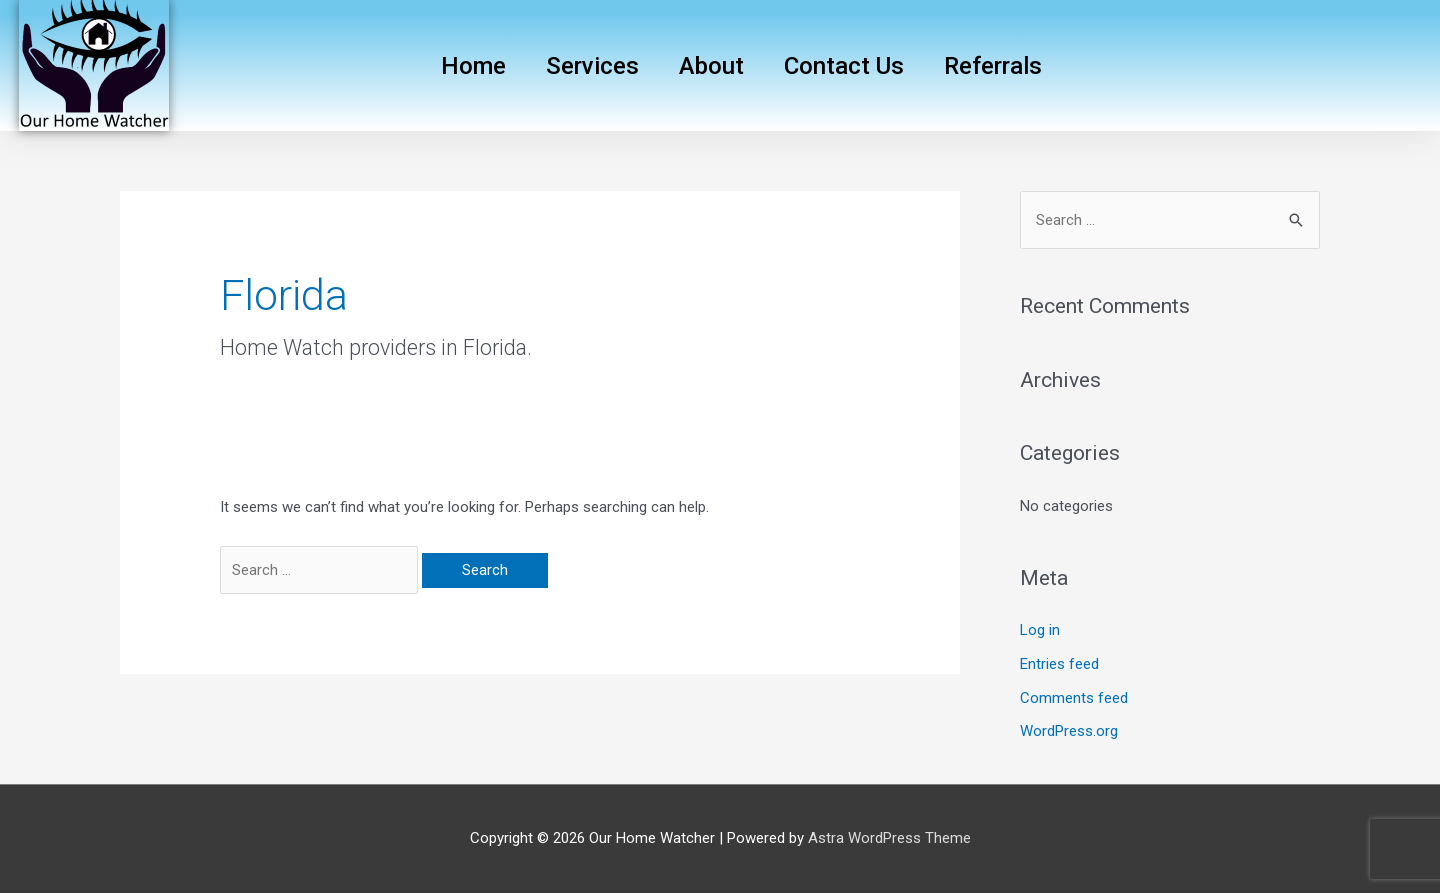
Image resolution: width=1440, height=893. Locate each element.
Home (473, 66)
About (711, 66)
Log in (1040, 630)
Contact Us (844, 66)
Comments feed (1074, 698)
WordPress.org (1069, 731)
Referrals (993, 66)
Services (592, 66)
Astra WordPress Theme (889, 838)
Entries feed (1059, 664)
